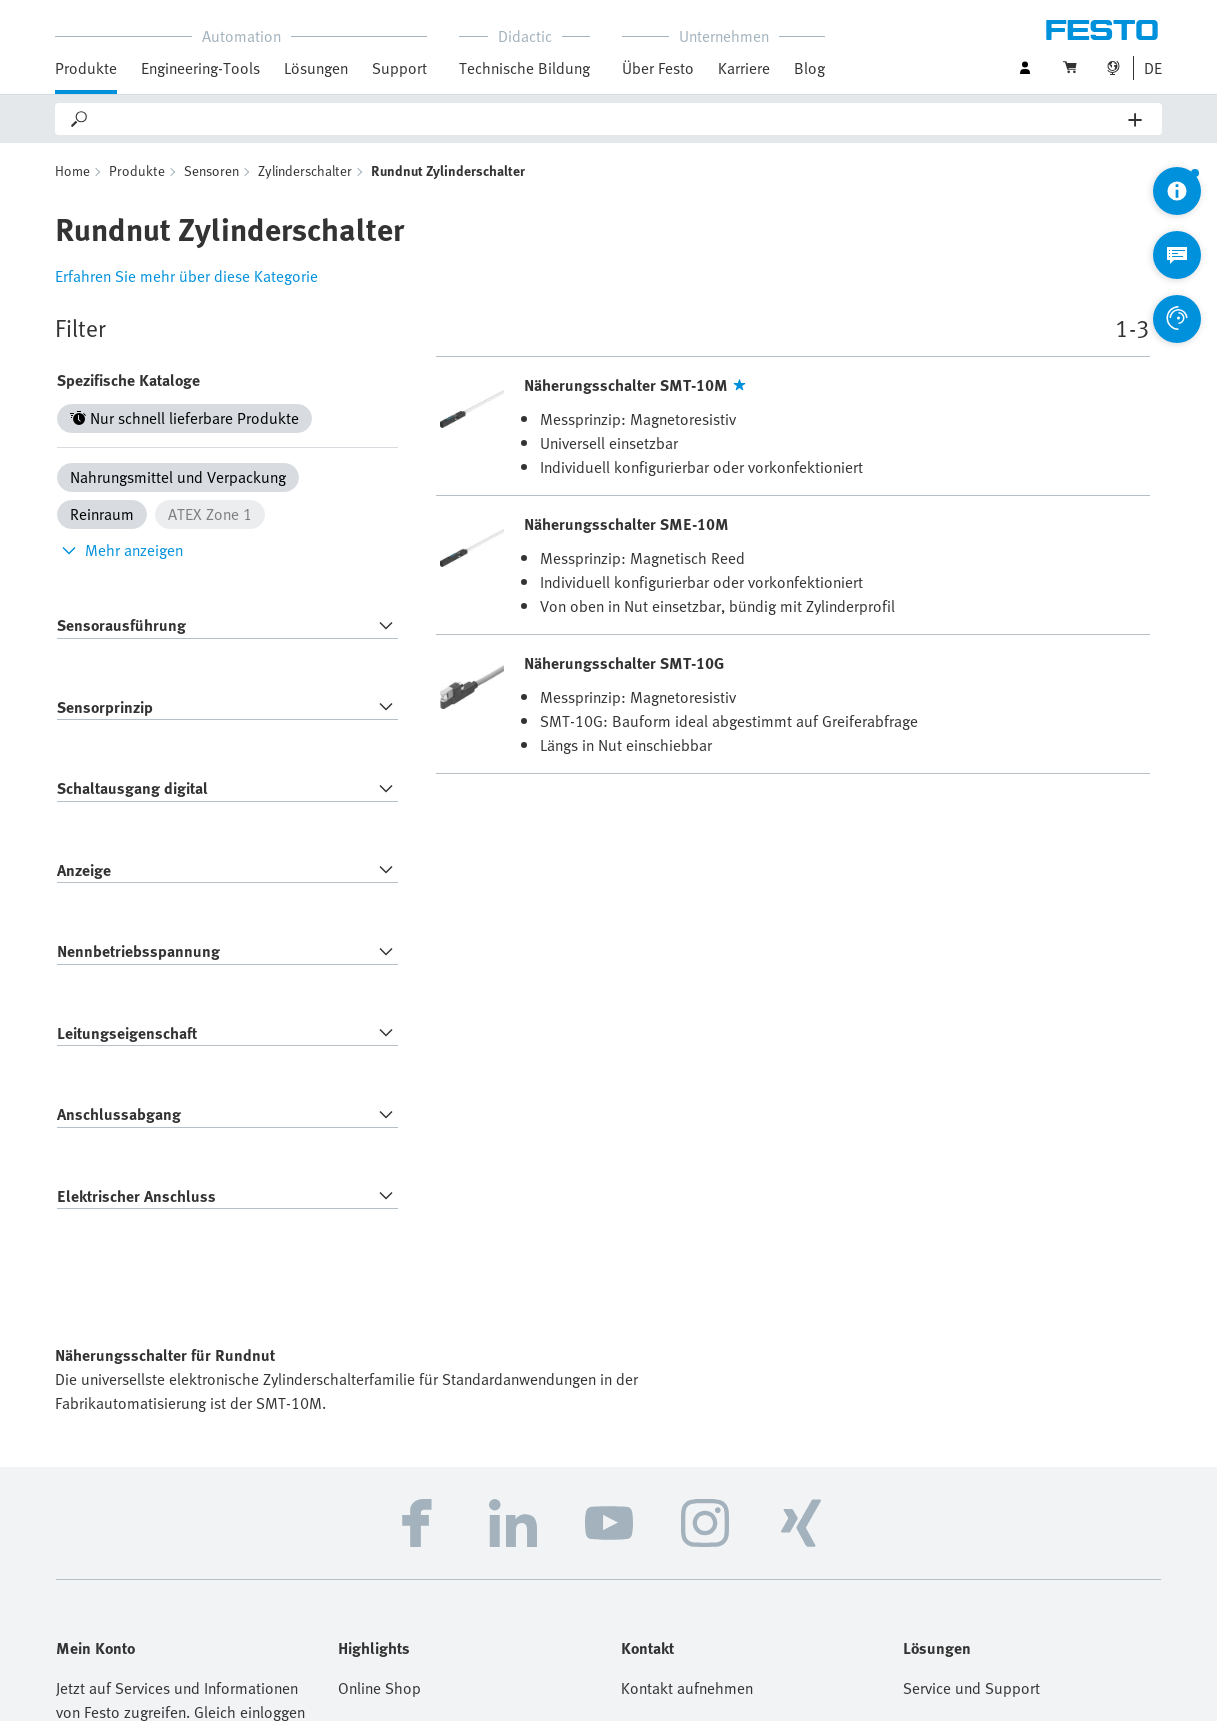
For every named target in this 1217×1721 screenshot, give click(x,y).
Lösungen (316, 68)
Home (72, 170)
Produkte (86, 68)
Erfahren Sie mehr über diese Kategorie (186, 276)
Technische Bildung (524, 68)
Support (399, 68)
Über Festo (658, 68)
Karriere (744, 68)
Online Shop (379, 1688)
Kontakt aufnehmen (687, 1688)
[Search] (609, 119)
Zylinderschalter (305, 170)
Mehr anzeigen (120, 550)
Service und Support (971, 1688)
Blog (809, 68)
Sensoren (211, 170)
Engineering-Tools (200, 68)
